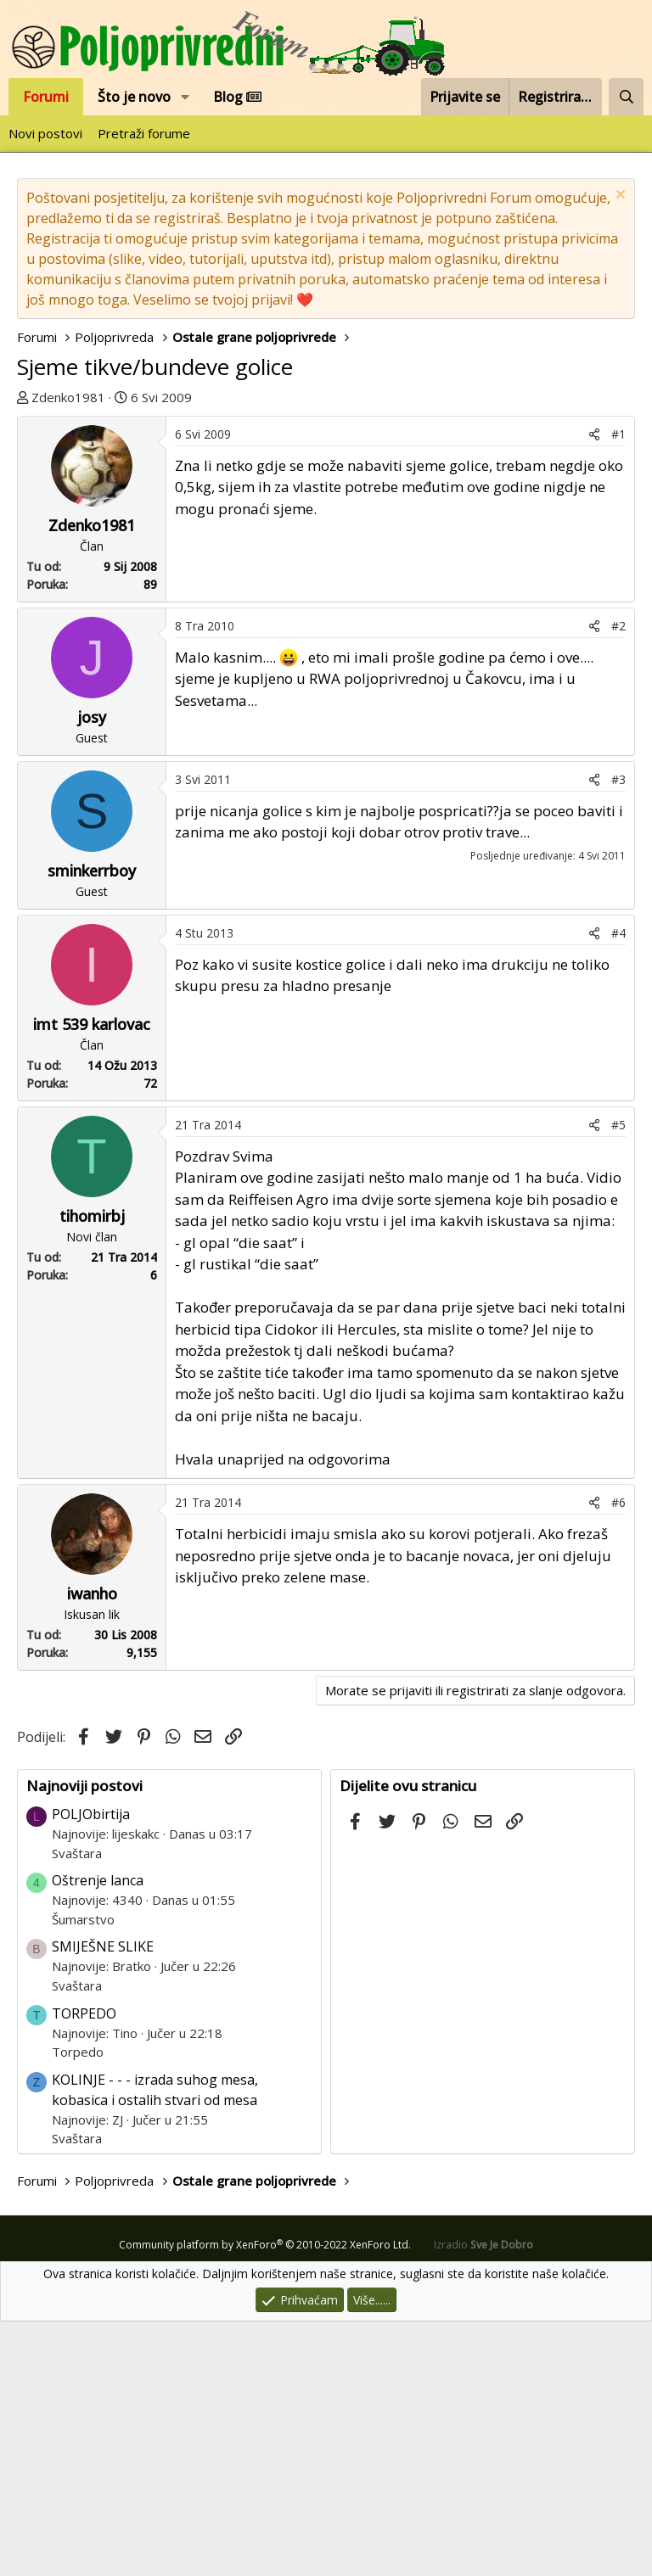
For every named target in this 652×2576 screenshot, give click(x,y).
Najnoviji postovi (84, 2040)
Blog (237, 96)
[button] (185, 96)
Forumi (46, 96)
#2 (618, 880)
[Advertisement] (326, 543)
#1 (618, 688)
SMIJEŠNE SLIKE (103, 2201)
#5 (618, 1379)
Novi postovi (45, 133)
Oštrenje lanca (97, 2134)
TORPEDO (84, 2268)
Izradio (483, 2499)
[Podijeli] (594, 688)
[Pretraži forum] (626, 96)
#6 (618, 1757)
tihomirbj (92, 1470)
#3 (618, 1034)
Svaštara (77, 2107)
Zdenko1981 (68, 397)
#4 (618, 1187)
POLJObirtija (91, 2068)
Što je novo (134, 96)
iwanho (92, 1848)
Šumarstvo (83, 2173)
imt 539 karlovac (91, 1278)
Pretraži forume (144, 133)
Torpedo (78, 2306)
